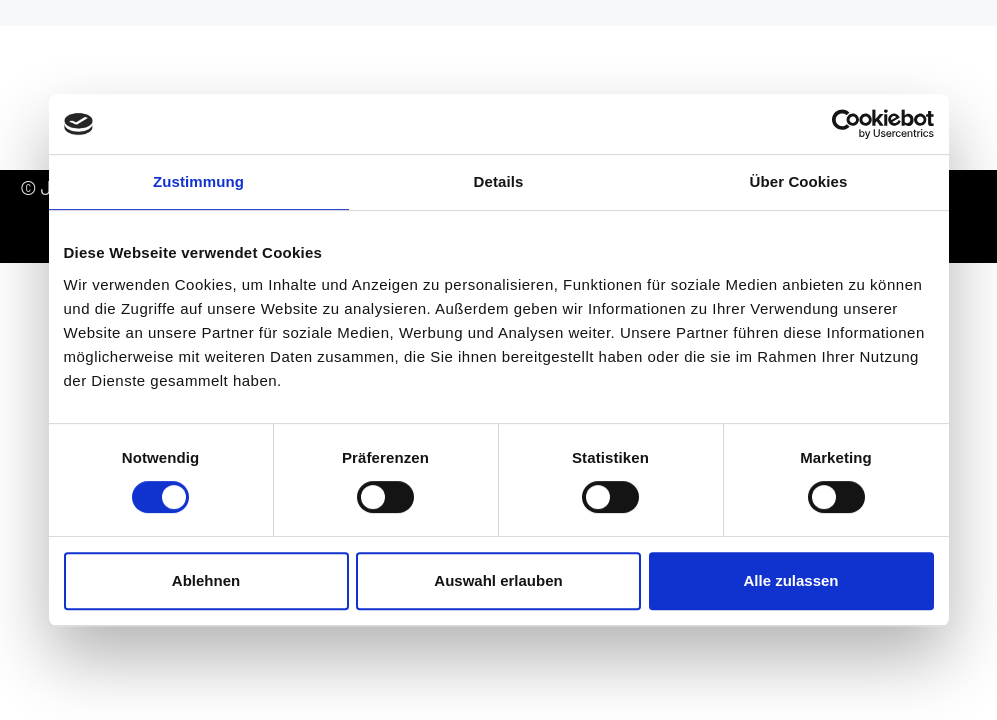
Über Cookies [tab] (799, 181)
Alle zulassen (790, 580)
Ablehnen (206, 580)
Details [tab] (499, 181)
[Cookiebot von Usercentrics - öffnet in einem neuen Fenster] (846, 124)
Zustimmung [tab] (198, 181)
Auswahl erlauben (498, 580)
